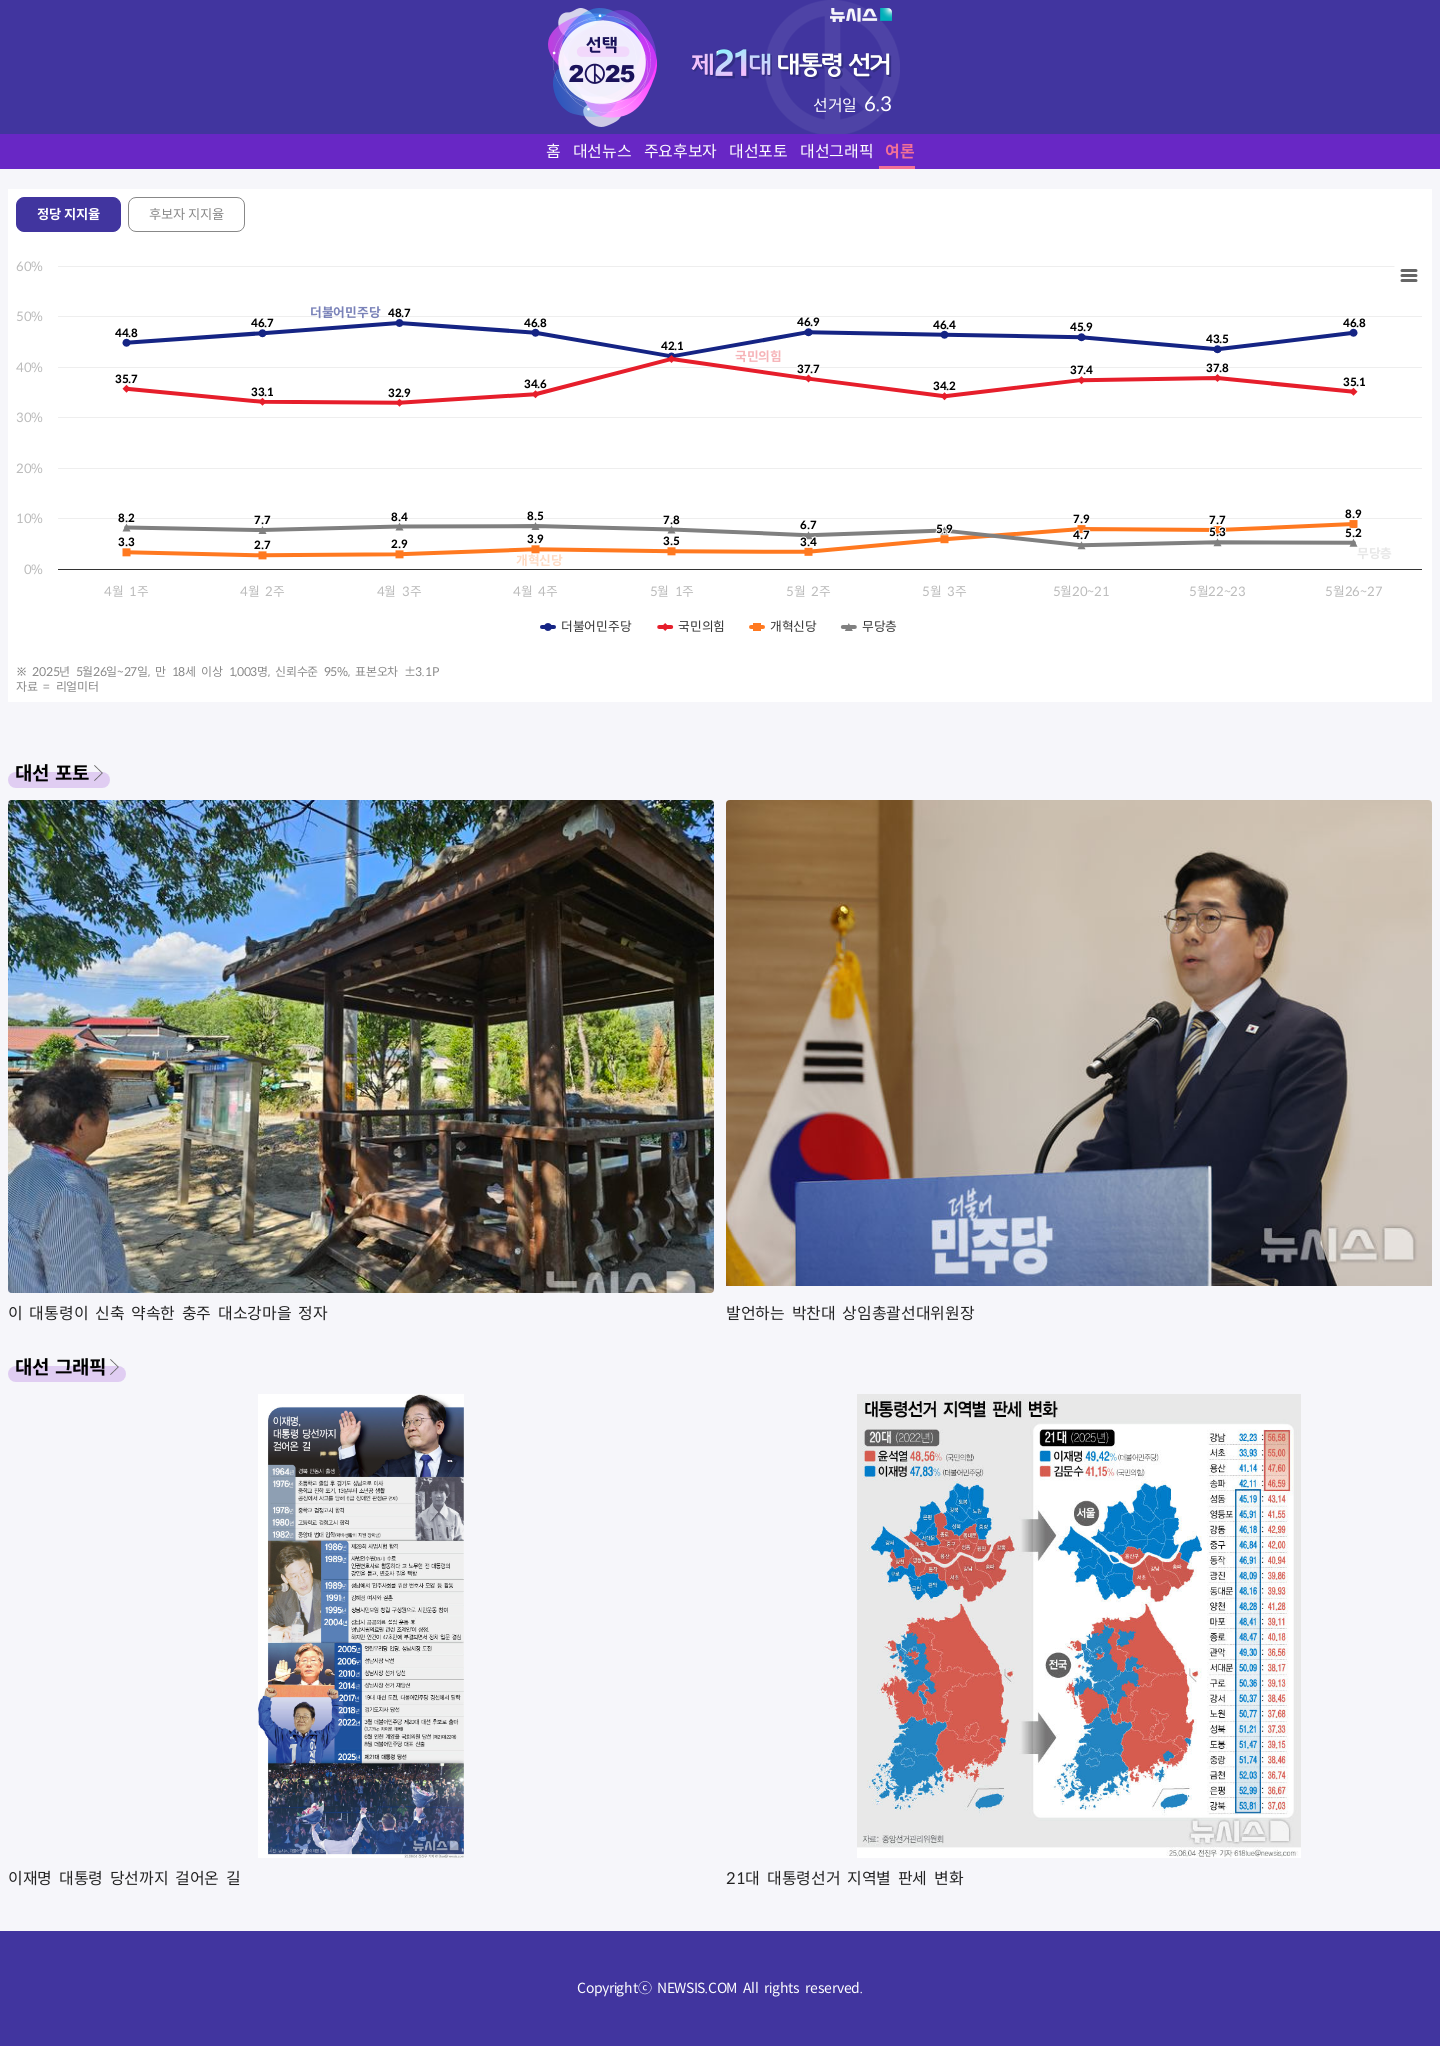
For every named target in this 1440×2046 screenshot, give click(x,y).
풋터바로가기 (0, 0)
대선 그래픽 (60, 1367)
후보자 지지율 (186, 214)
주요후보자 (681, 151)
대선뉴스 (602, 151)
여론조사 (914, 151)
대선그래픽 (837, 151)
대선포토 (758, 151)
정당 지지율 (68, 214)
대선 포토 (52, 773)
